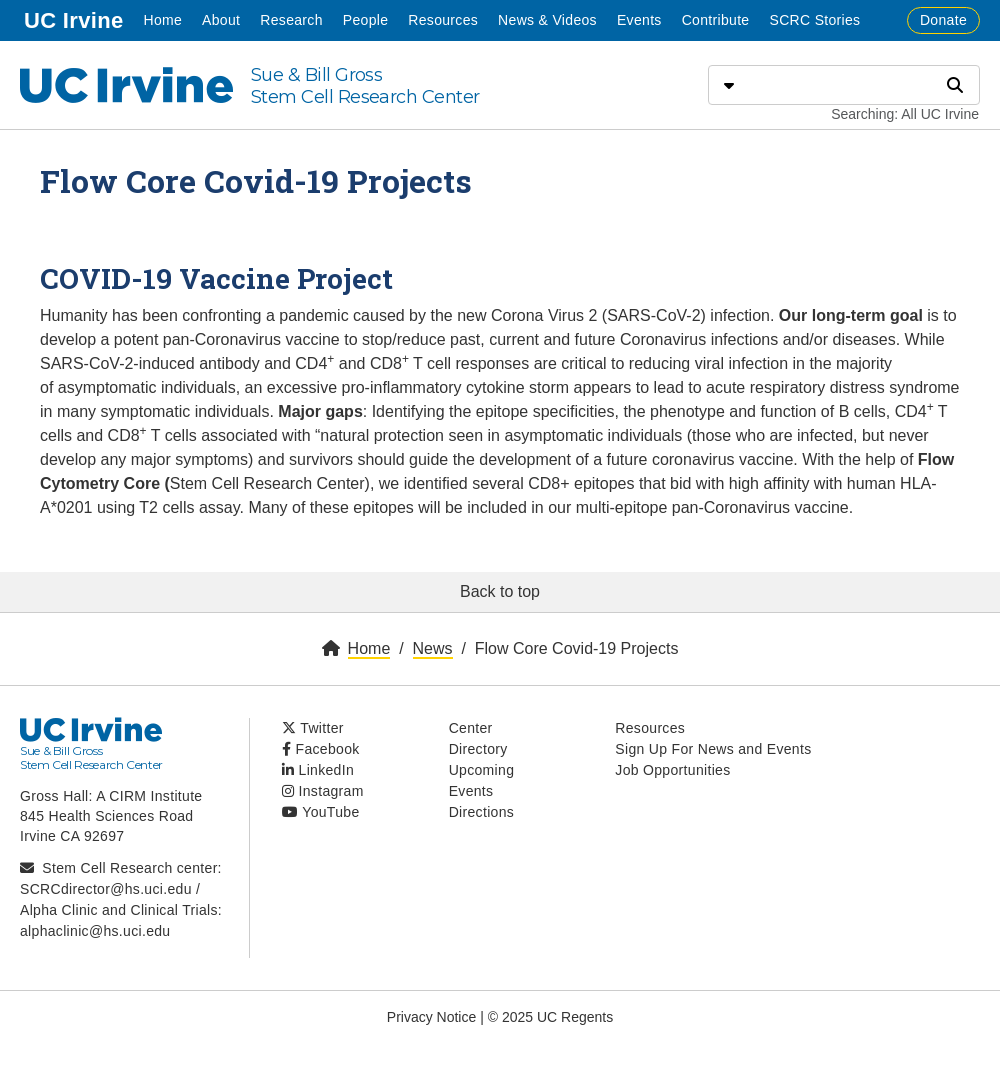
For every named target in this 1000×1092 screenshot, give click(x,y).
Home (162, 20)
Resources (443, 20)
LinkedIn (318, 770)
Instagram (323, 791)
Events (639, 20)
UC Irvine (75, 18)
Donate (943, 20)
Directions (481, 812)
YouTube (321, 812)
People (366, 20)
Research (291, 20)
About (221, 20)
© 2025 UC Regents (551, 1017)
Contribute (716, 20)
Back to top (500, 591)
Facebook (321, 749)
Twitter (313, 728)
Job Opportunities (672, 770)
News (433, 648)
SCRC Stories (814, 20)
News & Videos (547, 20)
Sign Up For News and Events (713, 749)
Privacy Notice (431, 1017)
